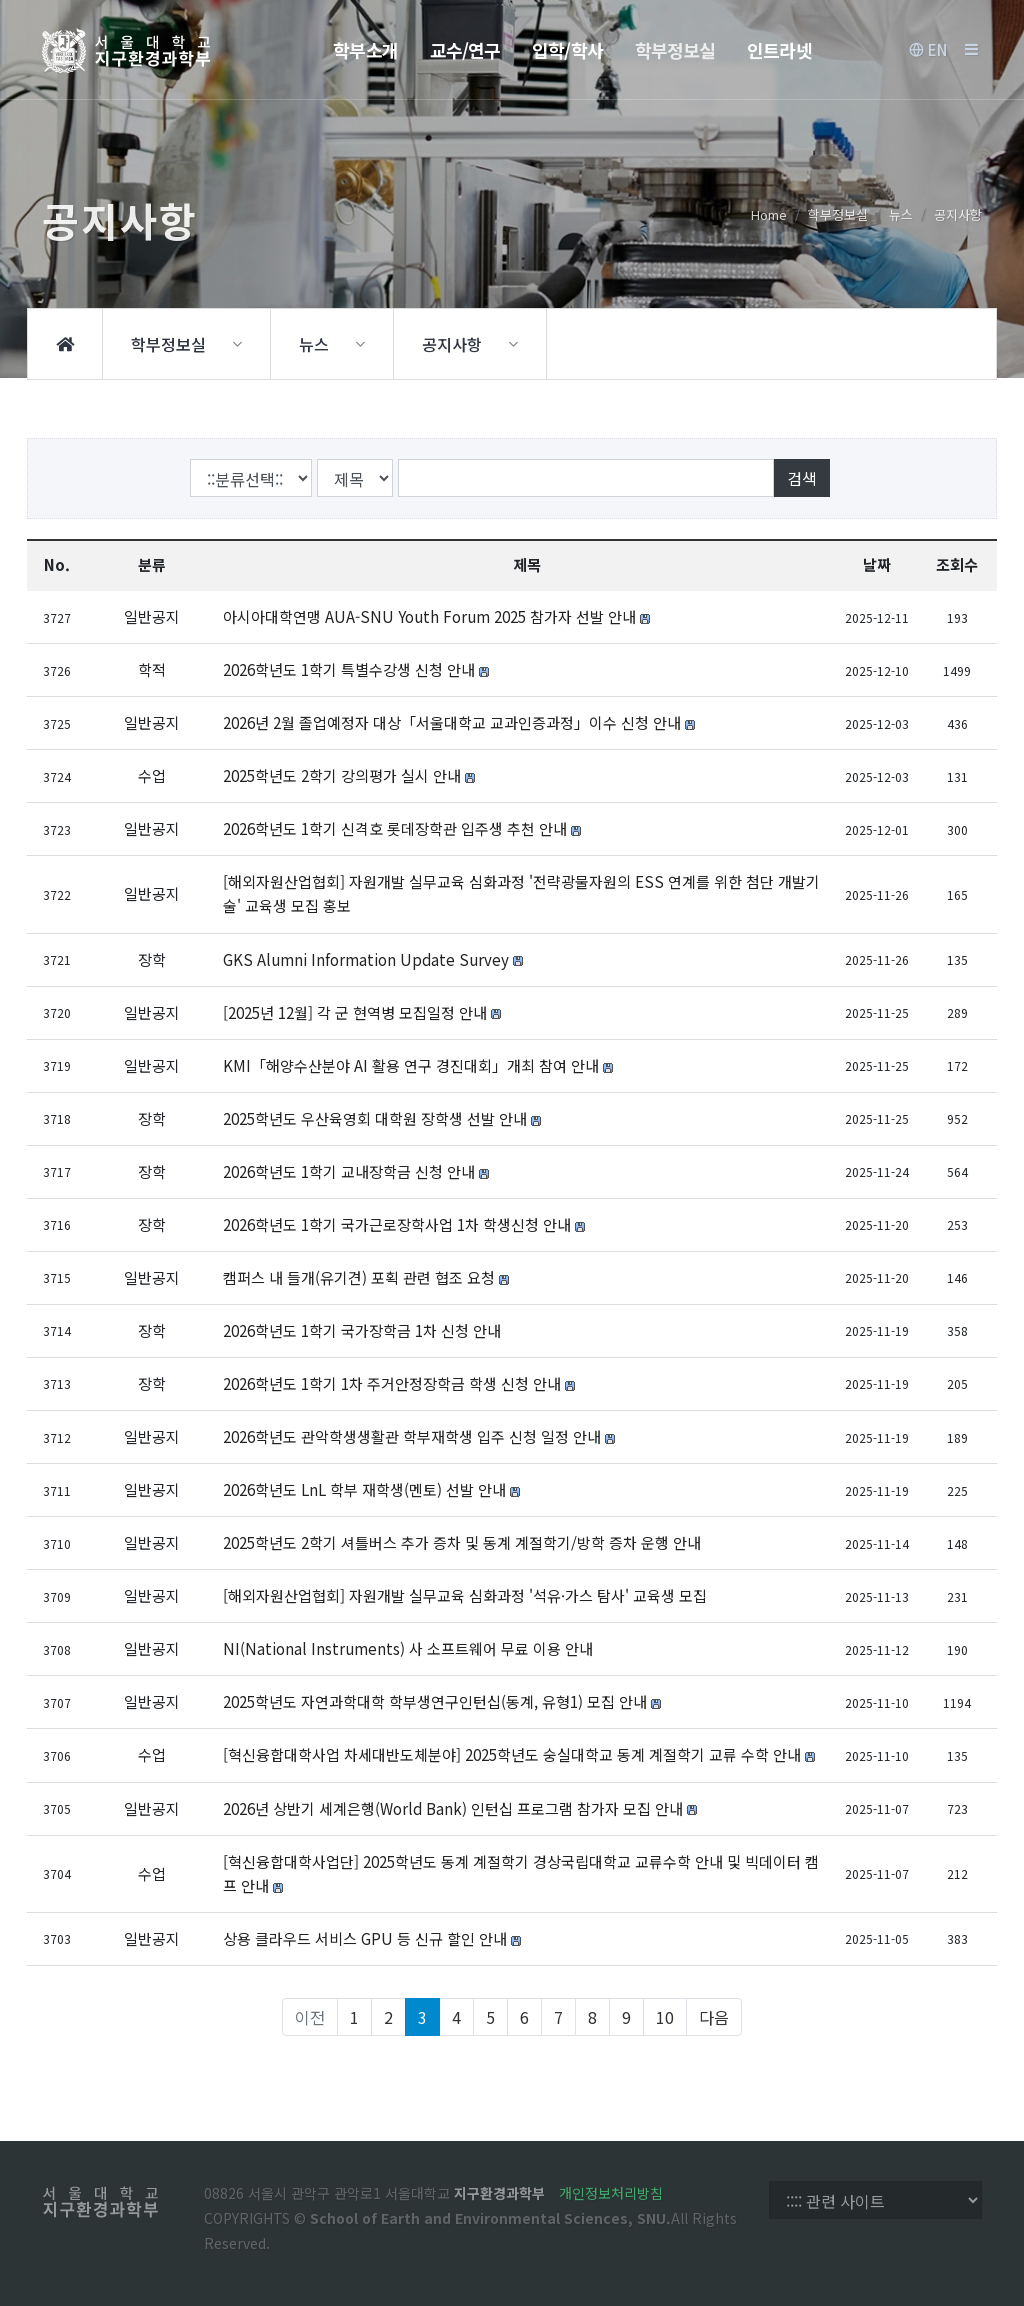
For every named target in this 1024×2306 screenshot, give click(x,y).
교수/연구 (465, 50)
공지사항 (958, 214)
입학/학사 (567, 50)
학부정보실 (675, 50)
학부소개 (365, 50)
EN (928, 50)
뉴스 (901, 214)
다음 (714, 2017)
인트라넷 (779, 50)
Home (769, 214)
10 (665, 2017)
